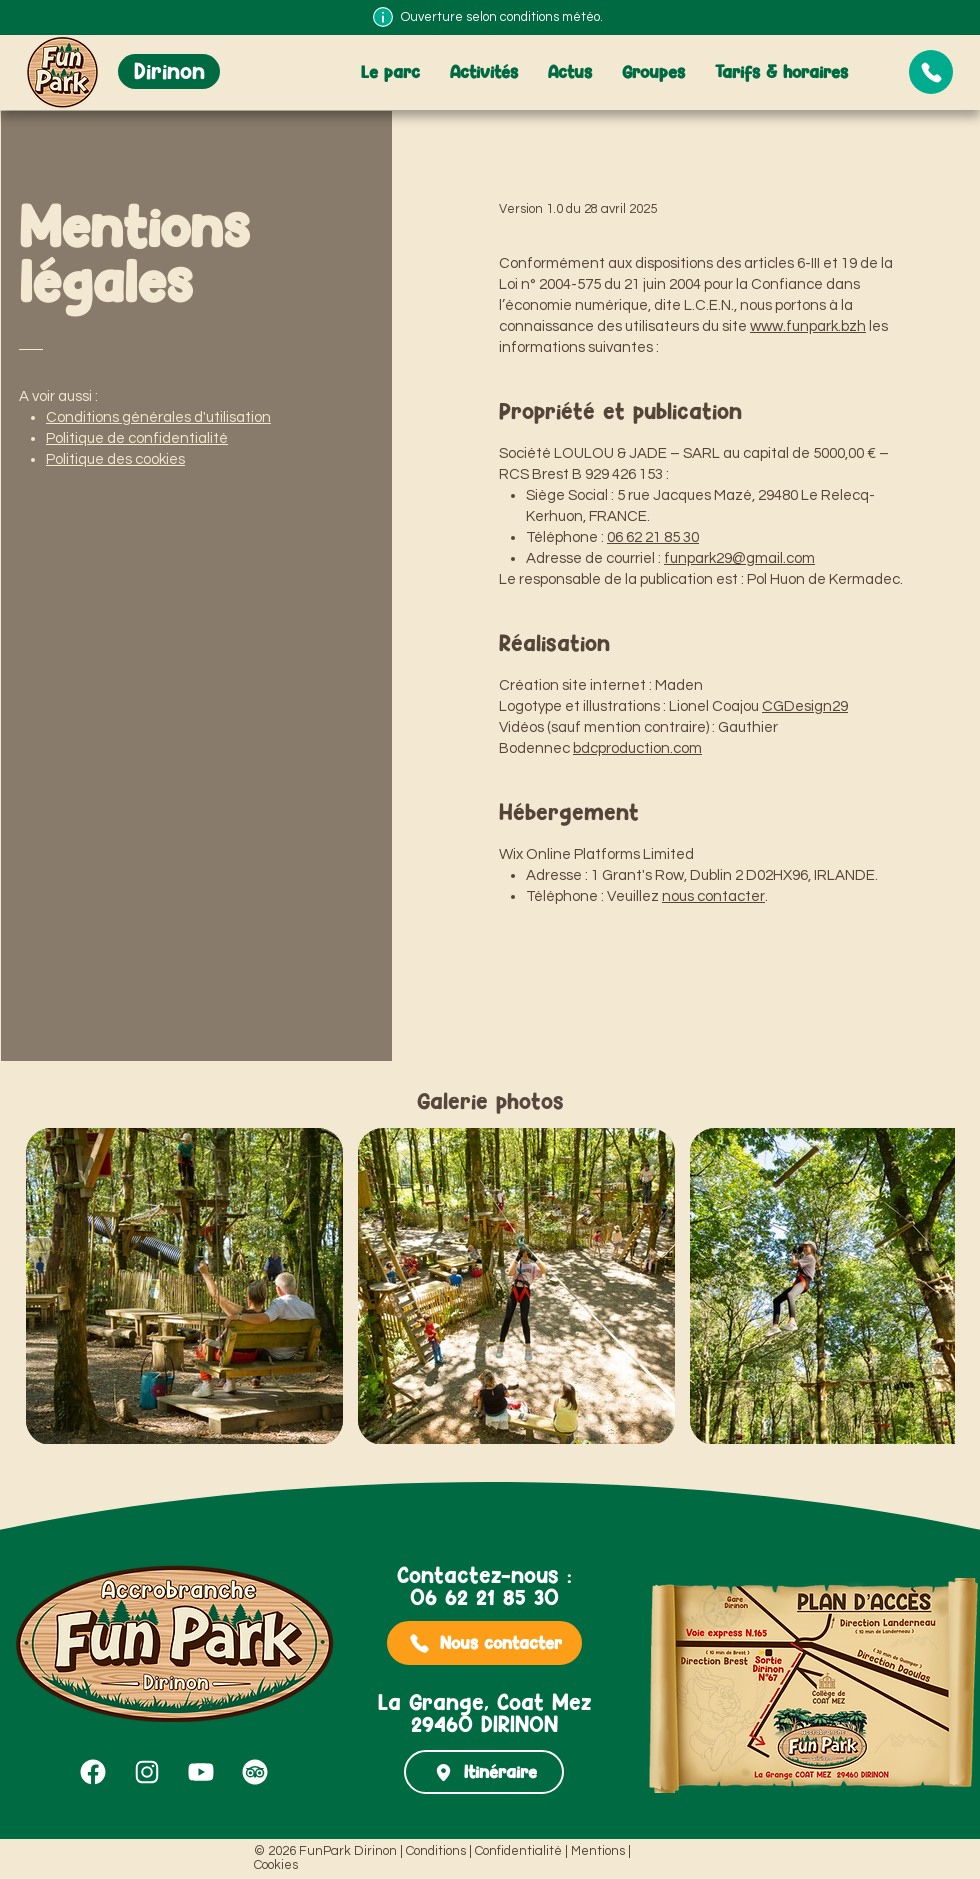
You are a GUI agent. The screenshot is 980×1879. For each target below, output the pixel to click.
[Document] (931, 72)
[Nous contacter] (484, 1643)
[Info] (383, 17)
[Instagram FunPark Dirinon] (147, 1772)
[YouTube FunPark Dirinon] (201, 1772)
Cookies (276, 1865)
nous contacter (713, 896)
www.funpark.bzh (808, 326)
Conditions (436, 1851)
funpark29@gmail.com (739, 558)
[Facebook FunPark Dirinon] (93, 1772)
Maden (679, 685)
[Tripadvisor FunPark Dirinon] (255, 1772)
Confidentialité (518, 1851)
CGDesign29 (805, 706)
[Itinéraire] (484, 1772)
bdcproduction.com (637, 748)
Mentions (598, 1851)
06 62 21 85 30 (653, 537)
